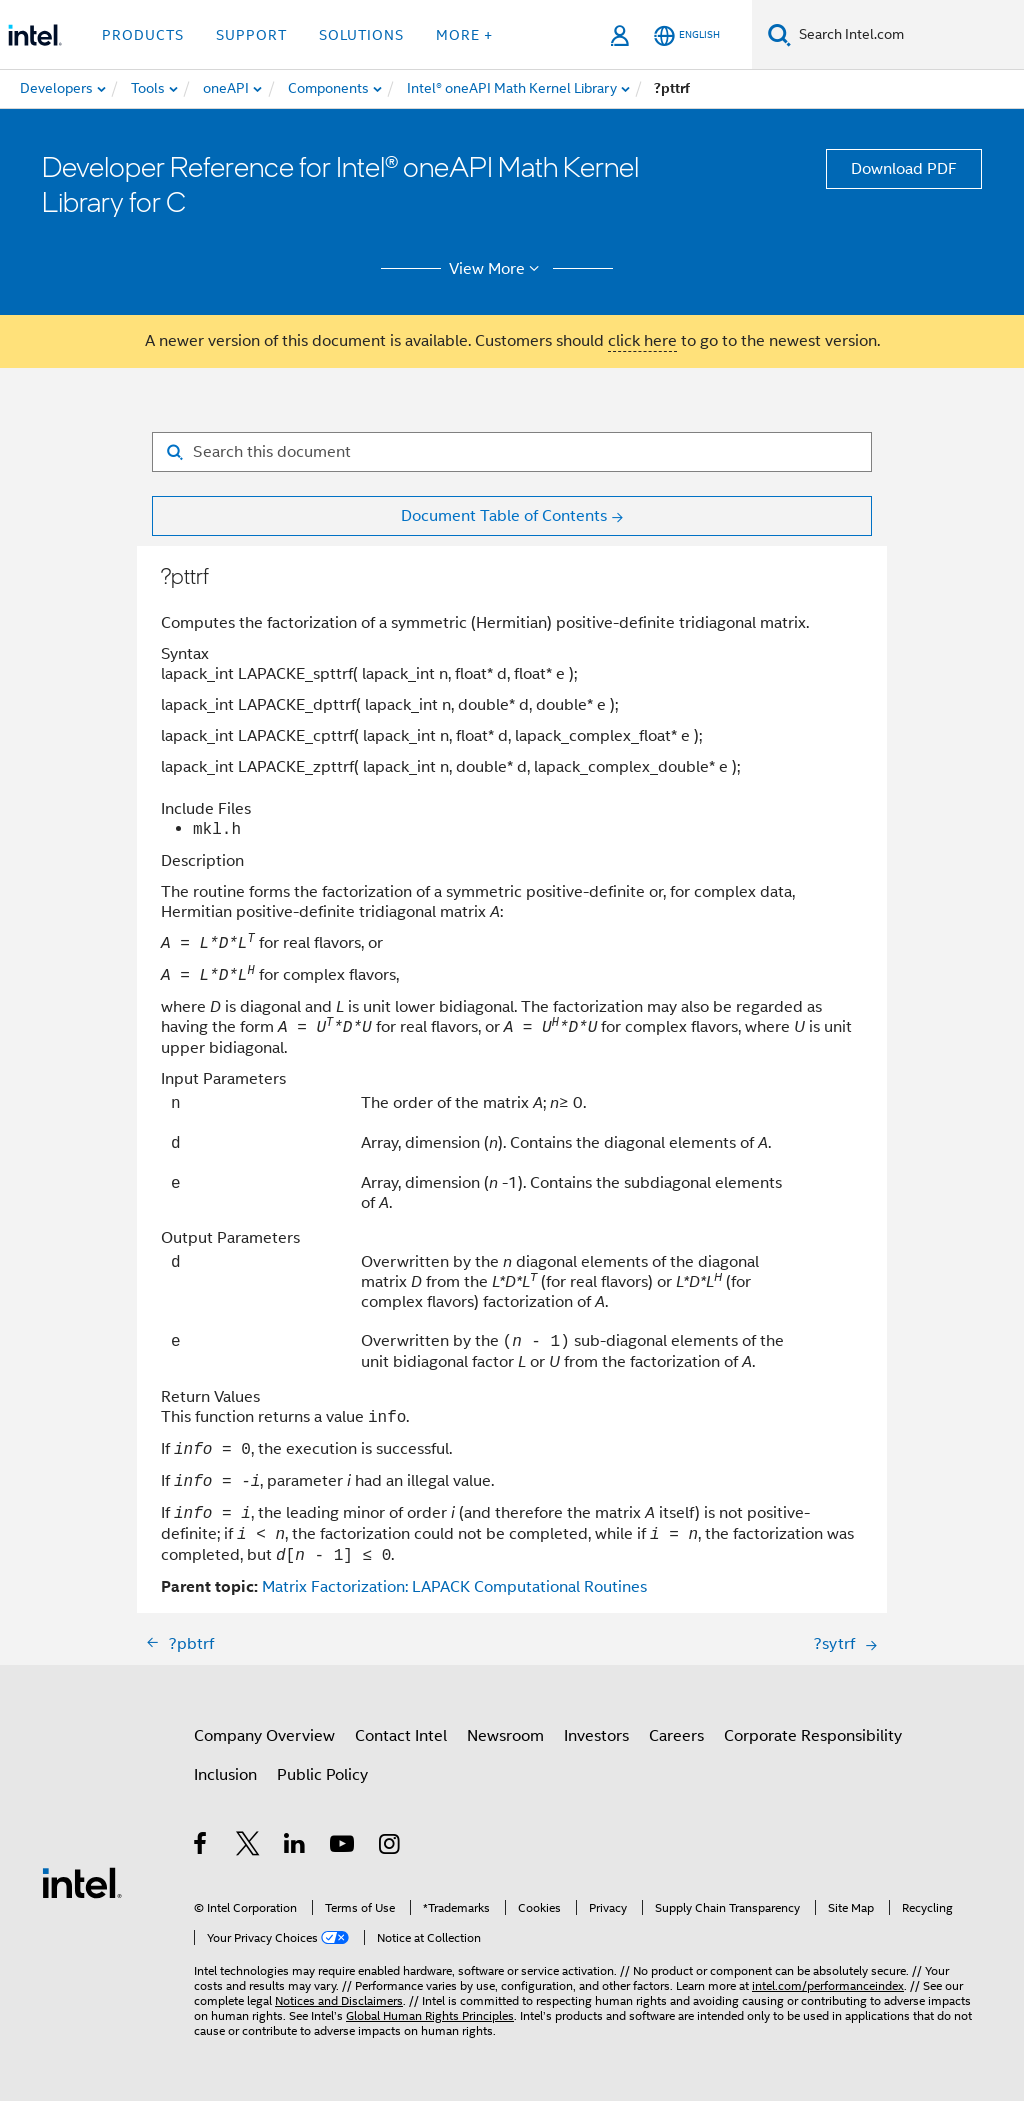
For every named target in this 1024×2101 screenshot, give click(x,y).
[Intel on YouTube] (343, 1847)
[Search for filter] (512, 452)
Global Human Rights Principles (430, 2015)
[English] (687, 35)
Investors (596, 1736)
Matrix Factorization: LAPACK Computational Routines (454, 1587)
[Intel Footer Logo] (82, 1882)
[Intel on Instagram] (390, 1847)
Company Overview (264, 1736)
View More (497, 269)
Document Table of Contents (504, 516)
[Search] (779, 34)
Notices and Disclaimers (339, 2000)
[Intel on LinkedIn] (295, 1847)
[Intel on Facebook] (201, 1847)
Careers (676, 1736)
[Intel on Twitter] (248, 1847)
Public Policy (322, 1775)
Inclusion (225, 1775)
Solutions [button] (361, 35)
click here (642, 341)
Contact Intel (401, 1736)
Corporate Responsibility (813, 1736)
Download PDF (904, 169)
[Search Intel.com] (907, 35)
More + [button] (464, 35)
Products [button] (143, 35)
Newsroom (505, 1736)
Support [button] (251, 35)
